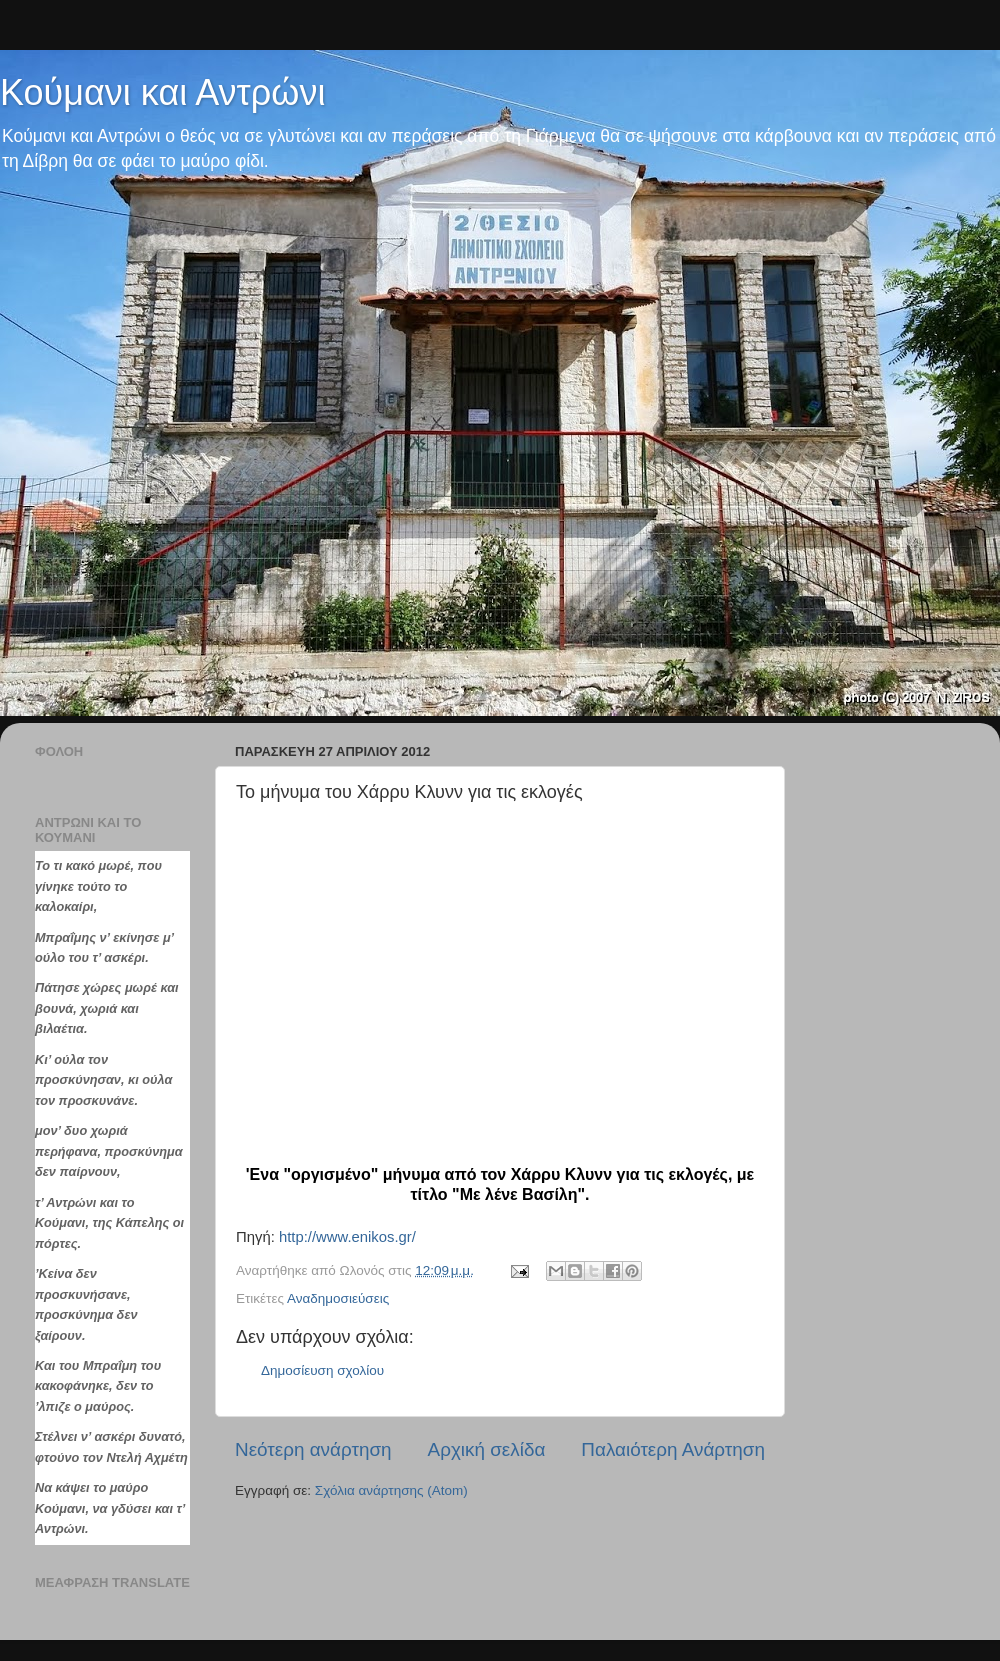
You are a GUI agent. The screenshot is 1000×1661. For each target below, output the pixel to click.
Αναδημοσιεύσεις (338, 1298)
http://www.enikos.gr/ (347, 1237)
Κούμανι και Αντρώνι (162, 92)
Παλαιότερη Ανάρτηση (673, 1449)
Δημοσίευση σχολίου (322, 1370)
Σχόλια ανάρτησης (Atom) (391, 1490)
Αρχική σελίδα (487, 1449)
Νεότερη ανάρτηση (313, 1449)
